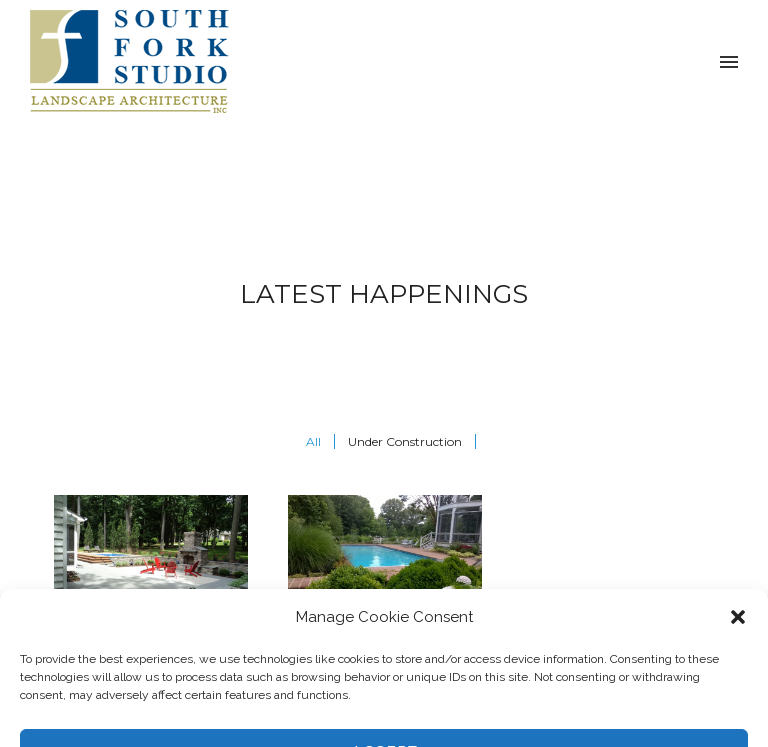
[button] (738, 737)
